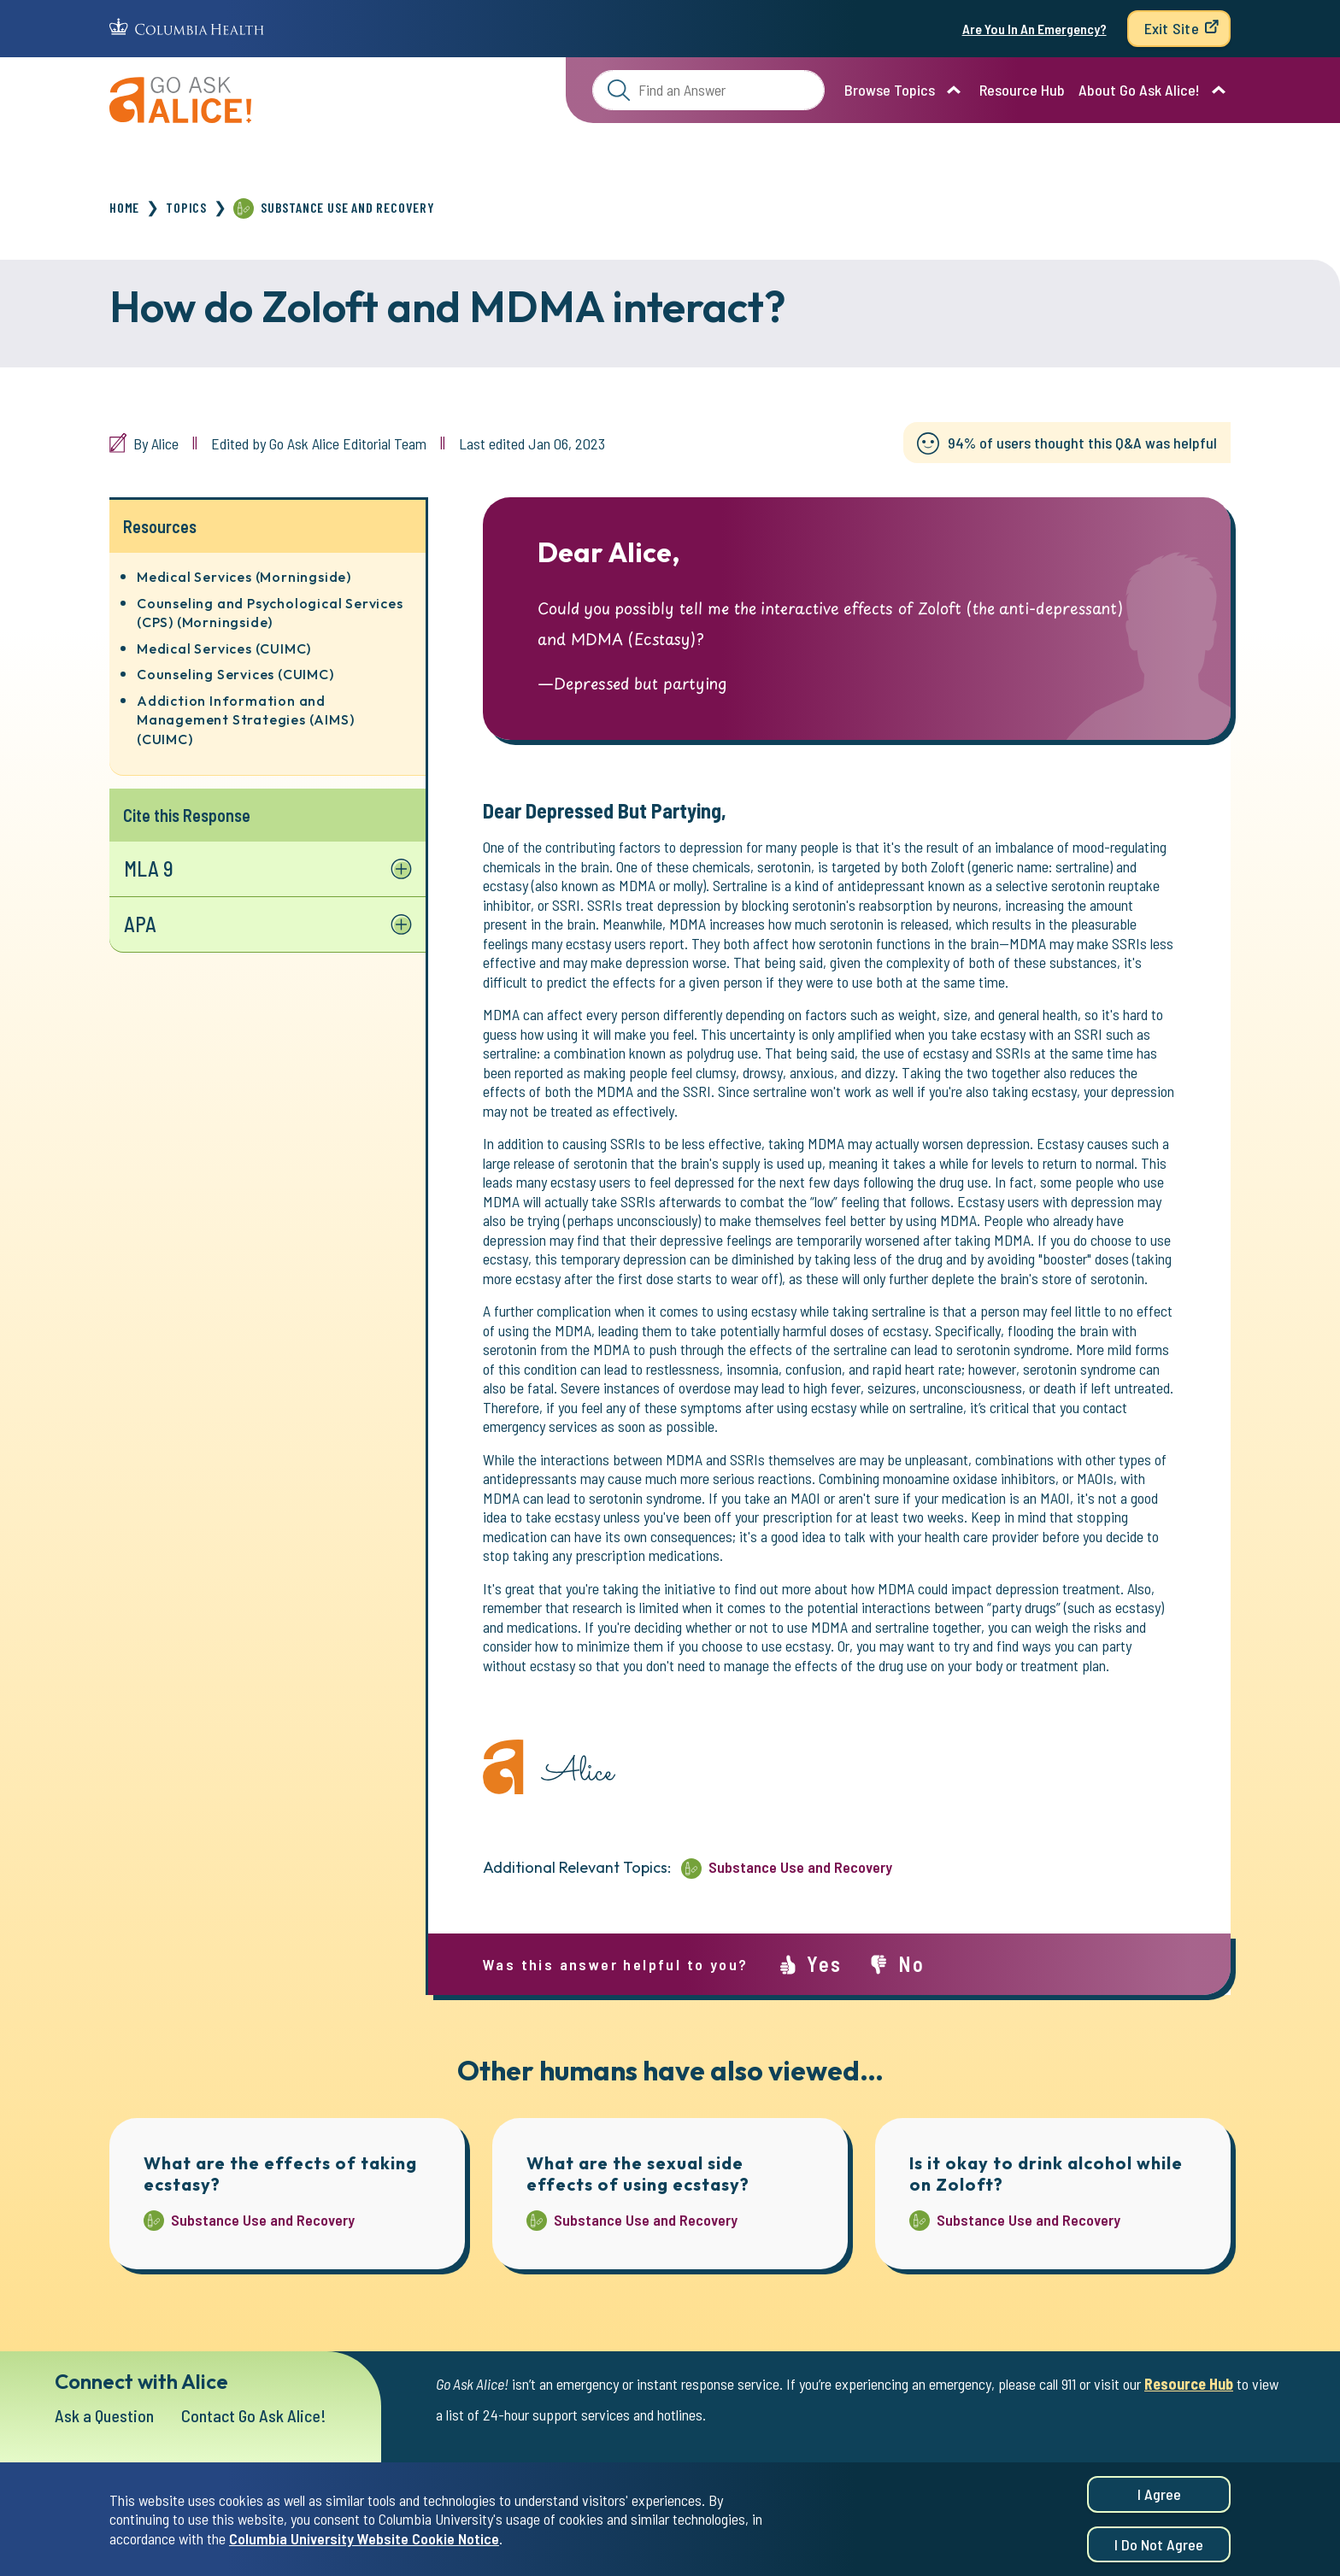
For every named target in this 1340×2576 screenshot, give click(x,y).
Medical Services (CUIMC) (224, 648)
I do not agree (1158, 2546)
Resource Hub (1022, 89)
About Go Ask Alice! (1139, 89)
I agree (1159, 2495)
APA (140, 924)
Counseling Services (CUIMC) (235, 674)
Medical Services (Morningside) (244, 576)
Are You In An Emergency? (1034, 29)
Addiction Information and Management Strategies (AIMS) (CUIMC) (245, 720)
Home (124, 207)
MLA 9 (148, 868)
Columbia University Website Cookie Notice (364, 2540)
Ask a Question (104, 2415)
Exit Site (1171, 28)
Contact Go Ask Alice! (253, 2415)
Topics (186, 207)
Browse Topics (889, 89)
